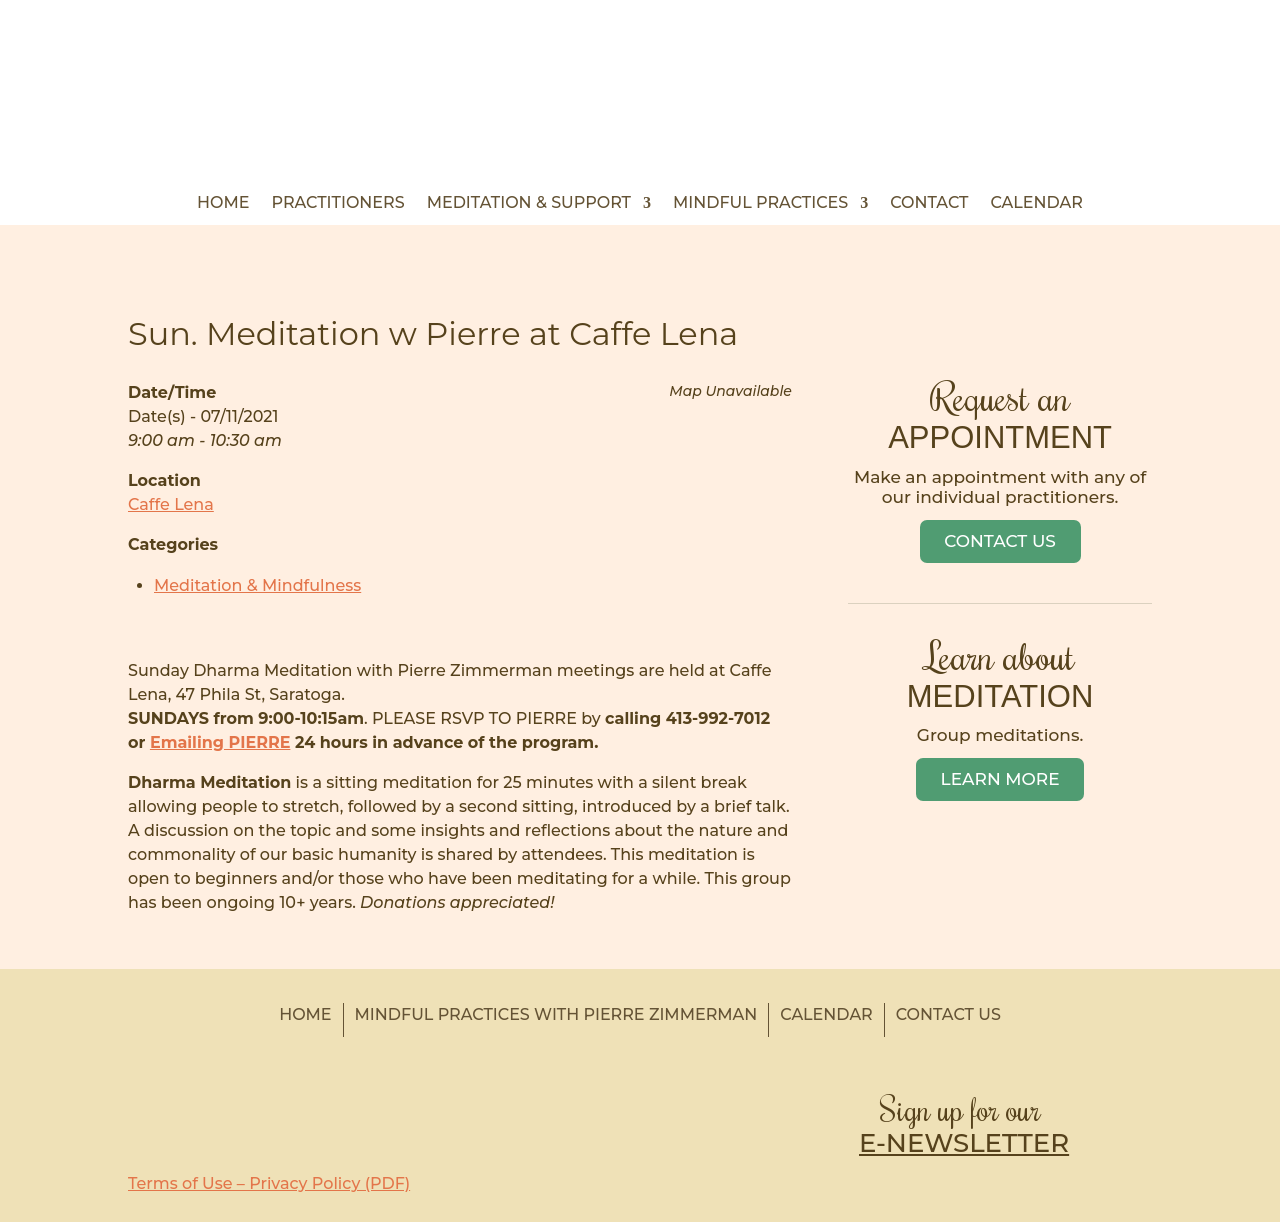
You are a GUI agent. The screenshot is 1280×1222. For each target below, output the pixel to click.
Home (223, 204)
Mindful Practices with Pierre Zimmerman (556, 1014)
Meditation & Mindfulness (257, 585)
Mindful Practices (760, 204)
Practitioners (338, 204)
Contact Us (1000, 541)
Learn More (1000, 779)
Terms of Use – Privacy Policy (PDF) (269, 1183)
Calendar (1036, 204)
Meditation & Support (529, 204)
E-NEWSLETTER (964, 1143)
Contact (929, 204)
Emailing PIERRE (220, 742)
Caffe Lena (171, 504)
